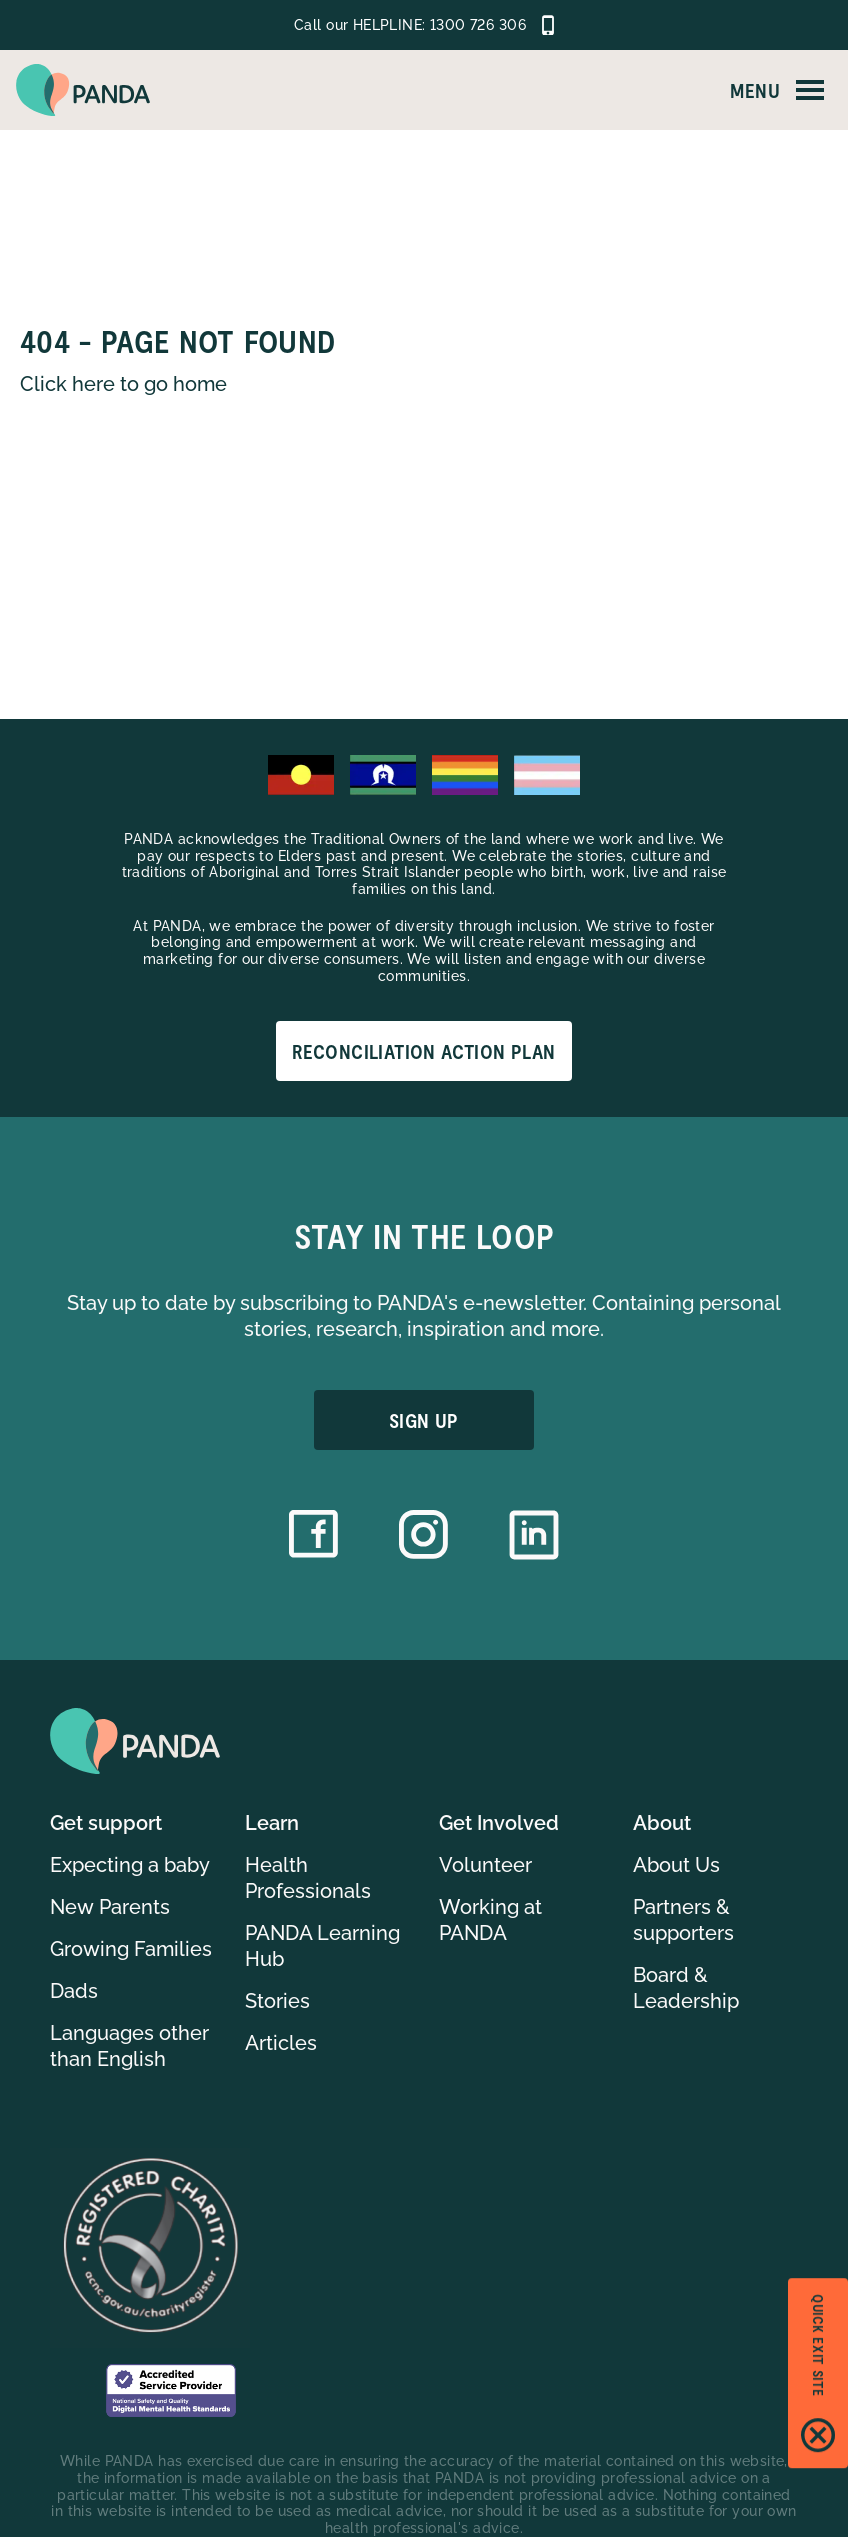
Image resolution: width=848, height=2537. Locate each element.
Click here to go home (123, 384)
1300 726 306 (478, 25)
